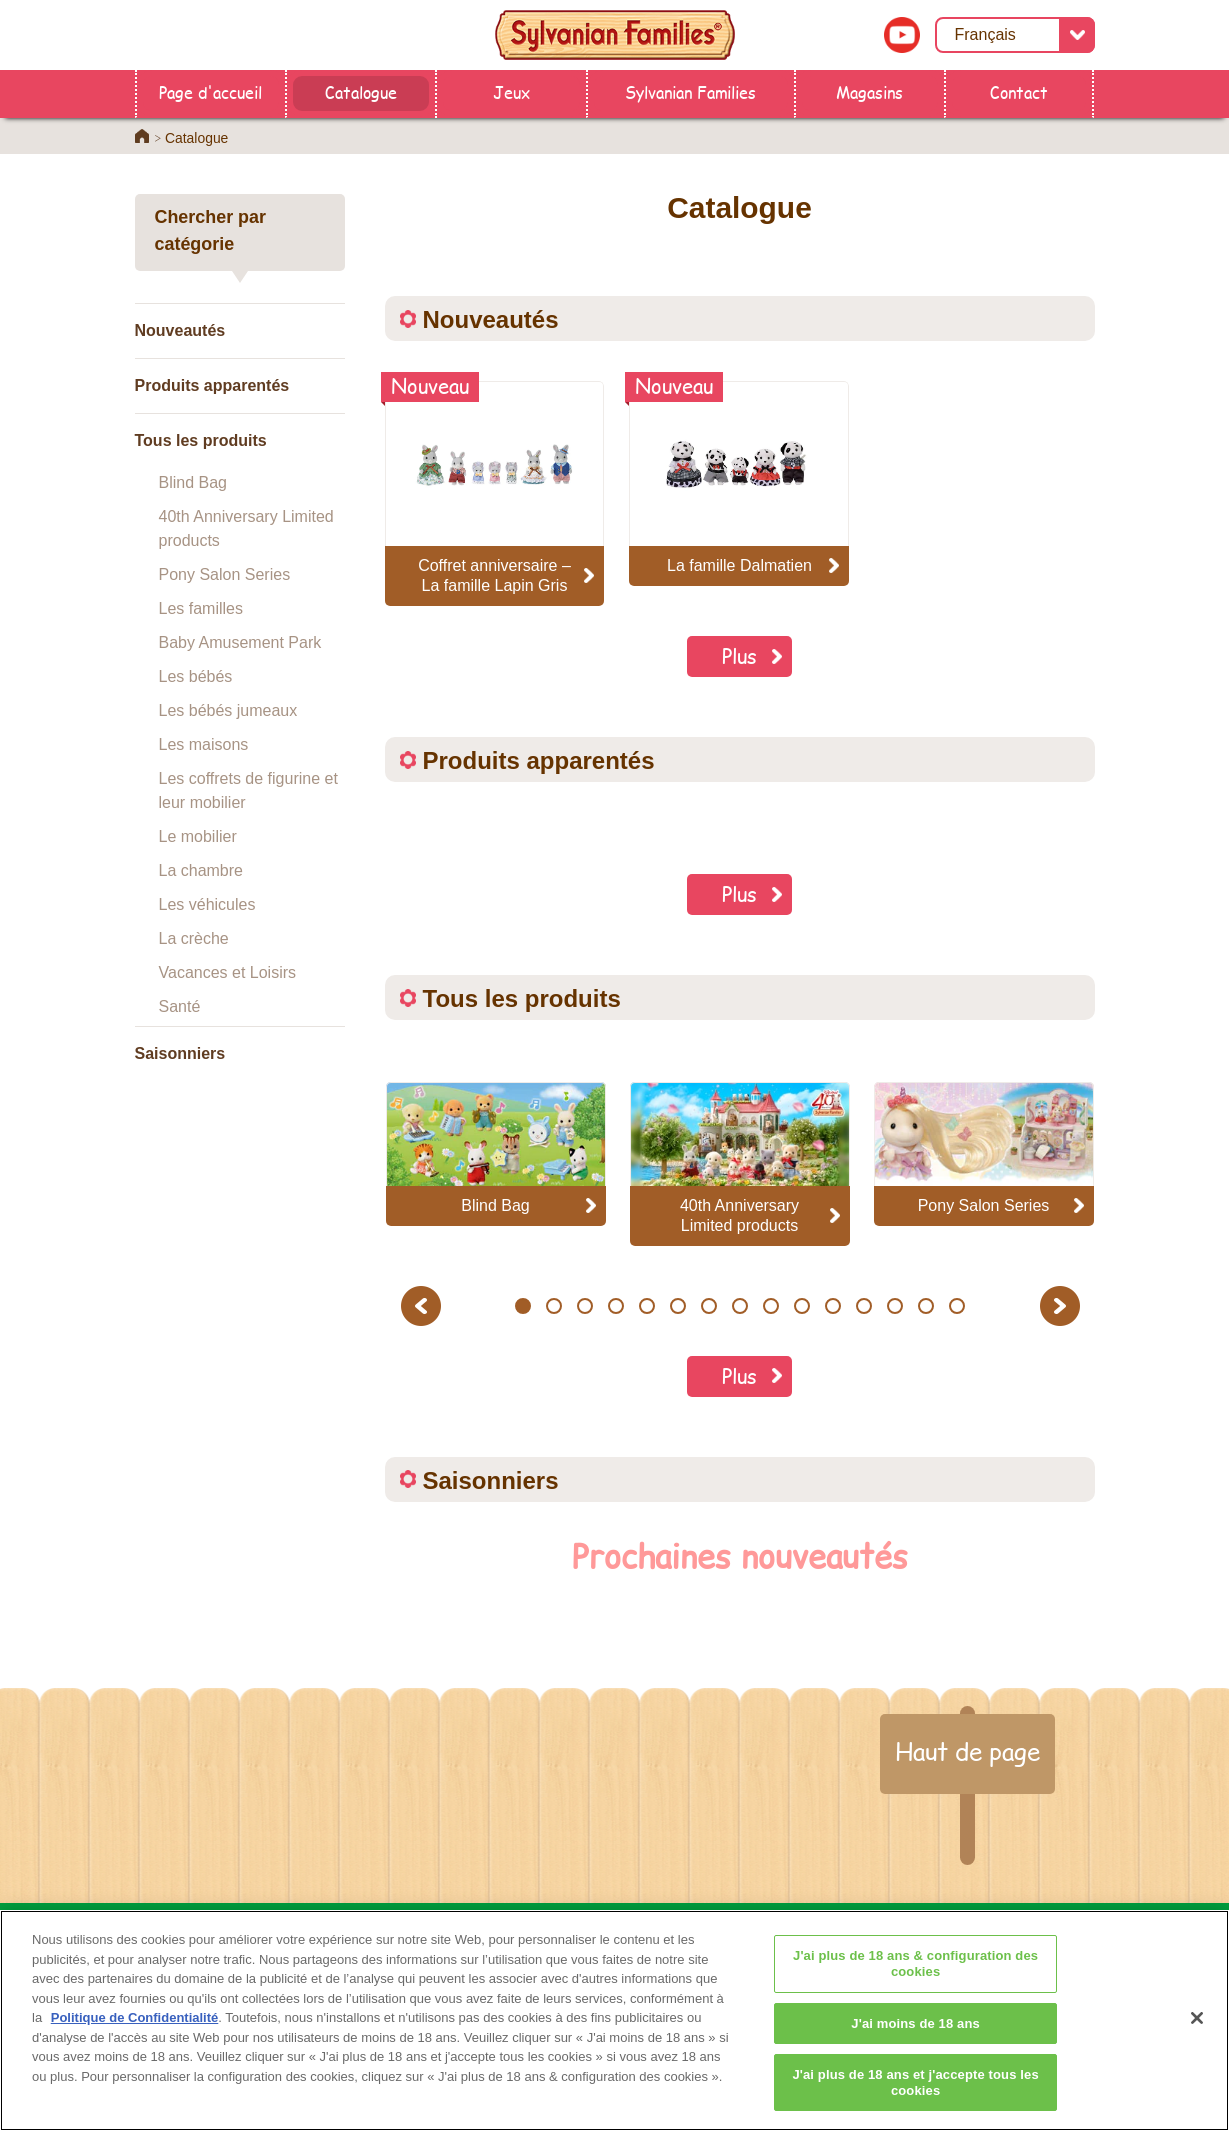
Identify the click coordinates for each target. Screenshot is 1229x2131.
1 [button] (522, 1306)
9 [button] (770, 1306)
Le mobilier (198, 836)
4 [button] (615, 1306)
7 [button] (708, 1306)
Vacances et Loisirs (228, 972)
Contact (1019, 91)
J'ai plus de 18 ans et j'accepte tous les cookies (915, 2102)
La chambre (201, 870)
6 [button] (677, 1306)
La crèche (194, 938)
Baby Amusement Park (240, 642)
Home (142, 136)
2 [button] (553, 1306)
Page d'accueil (210, 91)
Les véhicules (207, 904)
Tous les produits (201, 440)
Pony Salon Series (225, 574)
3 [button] (584, 1306)
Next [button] (1062, 1305)
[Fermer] (1197, 2038)
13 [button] (895, 1306)
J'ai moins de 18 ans (915, 2042)
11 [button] (833, 1306)
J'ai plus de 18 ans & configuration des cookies (915, 1983)
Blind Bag (193, 482)
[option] (496, 1153)
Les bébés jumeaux (228, 710)
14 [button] (926, 1306)
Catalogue (361, 91)
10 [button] (802, 1306)
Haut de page (967, 1751)
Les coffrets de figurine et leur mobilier (248, 790)
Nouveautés (180, 330)
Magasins (869, 91)
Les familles (201, 608)
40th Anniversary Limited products (246, 528)
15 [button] (957, 1306)
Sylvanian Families (690, 91)
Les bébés (196, 676)
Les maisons (204, 744)
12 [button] (864, 1306)
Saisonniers (180, 1053)
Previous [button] (424, 1305)
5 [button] (646, 1306)
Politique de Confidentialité (135, 2037)
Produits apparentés (212, 385)
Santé (180, 1006)
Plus (739, 655)
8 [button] (739, 1306)
